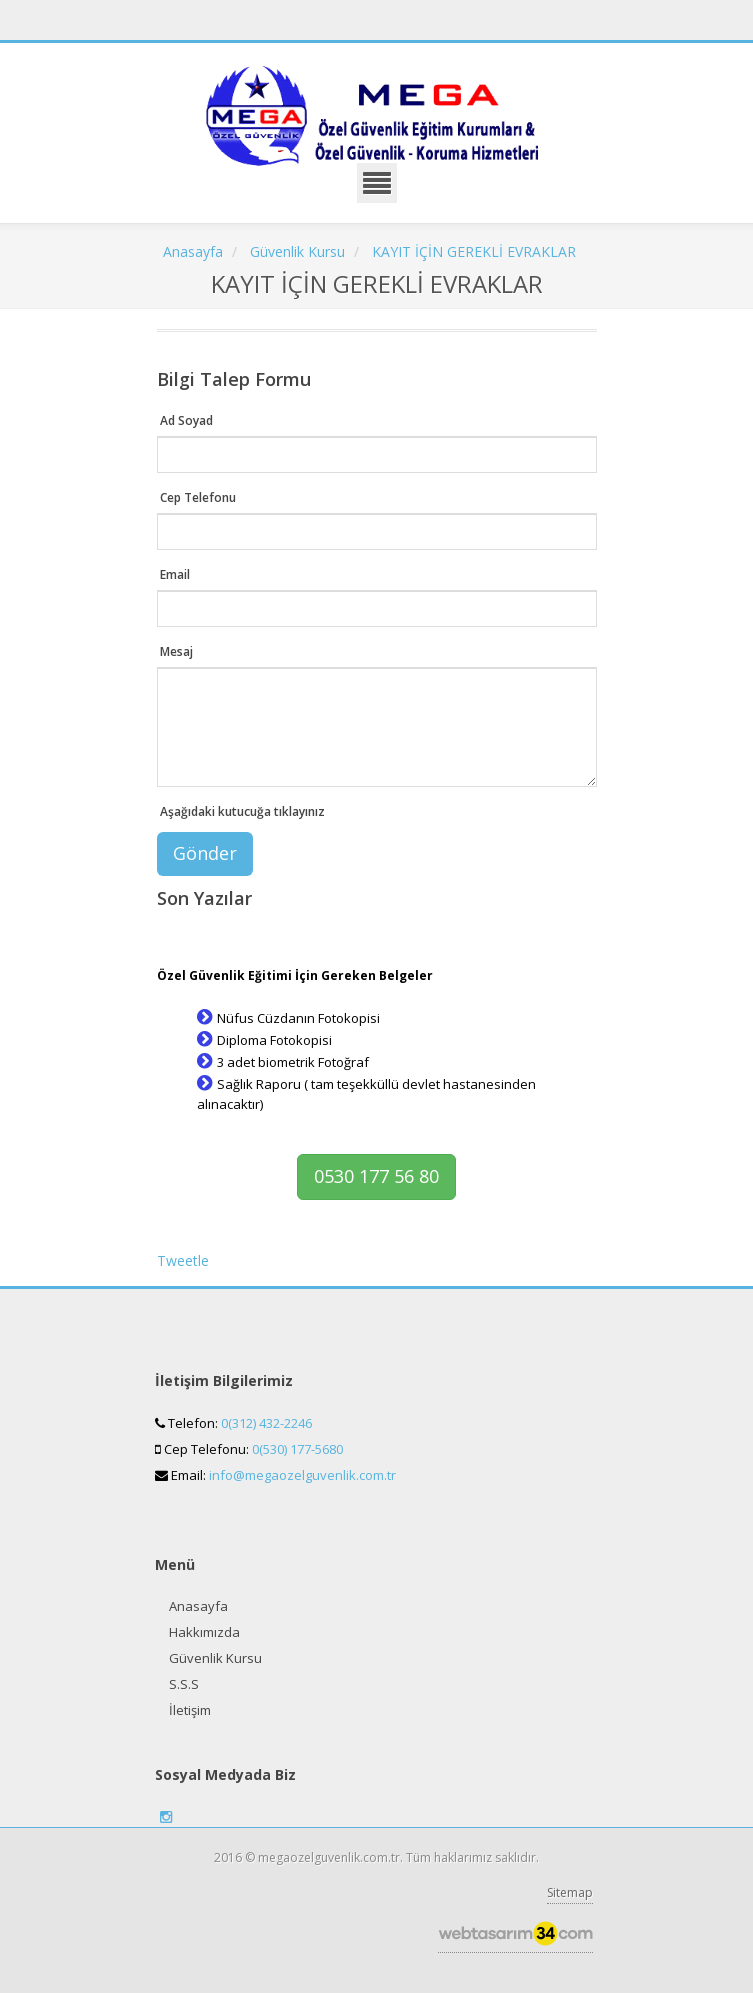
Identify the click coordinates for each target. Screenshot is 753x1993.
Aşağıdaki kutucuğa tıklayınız (242, 811)
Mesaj (176, 651)
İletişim (190, 1710)
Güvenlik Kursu (215, 1658)
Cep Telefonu (198, 497)
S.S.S (184, 1684)
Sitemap (570, 1892)
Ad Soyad (186, 420)
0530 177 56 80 (376, 1176)
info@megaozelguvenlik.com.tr (302, 1475)
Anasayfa (198, 1606)
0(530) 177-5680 (297, 1449)
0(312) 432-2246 (266, 1423)
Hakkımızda (204, 1632)
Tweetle (183, 1260)
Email (175, 574)
